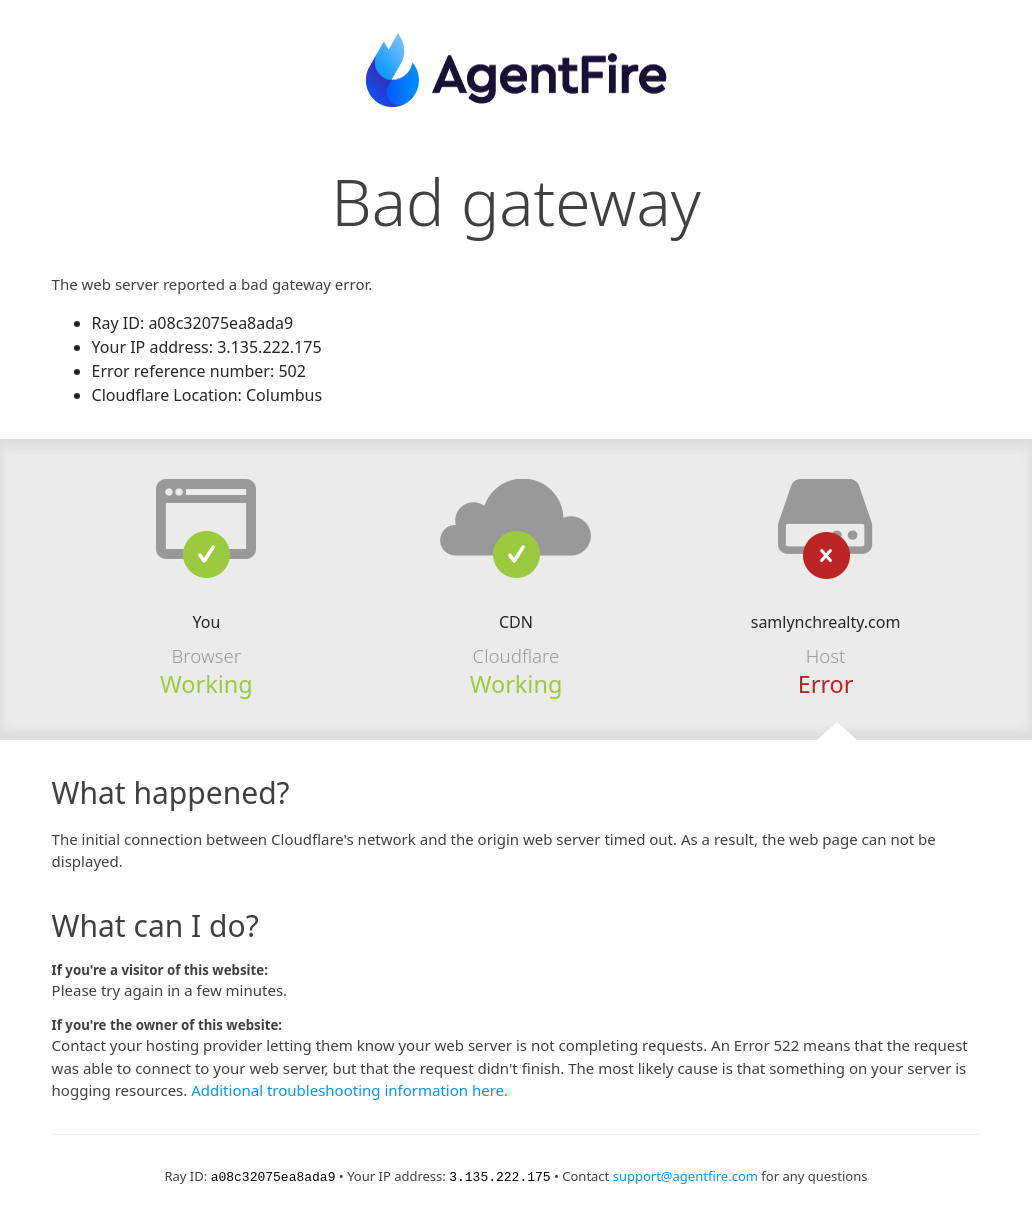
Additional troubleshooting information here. (349, 1090)
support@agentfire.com (685, 1176)
